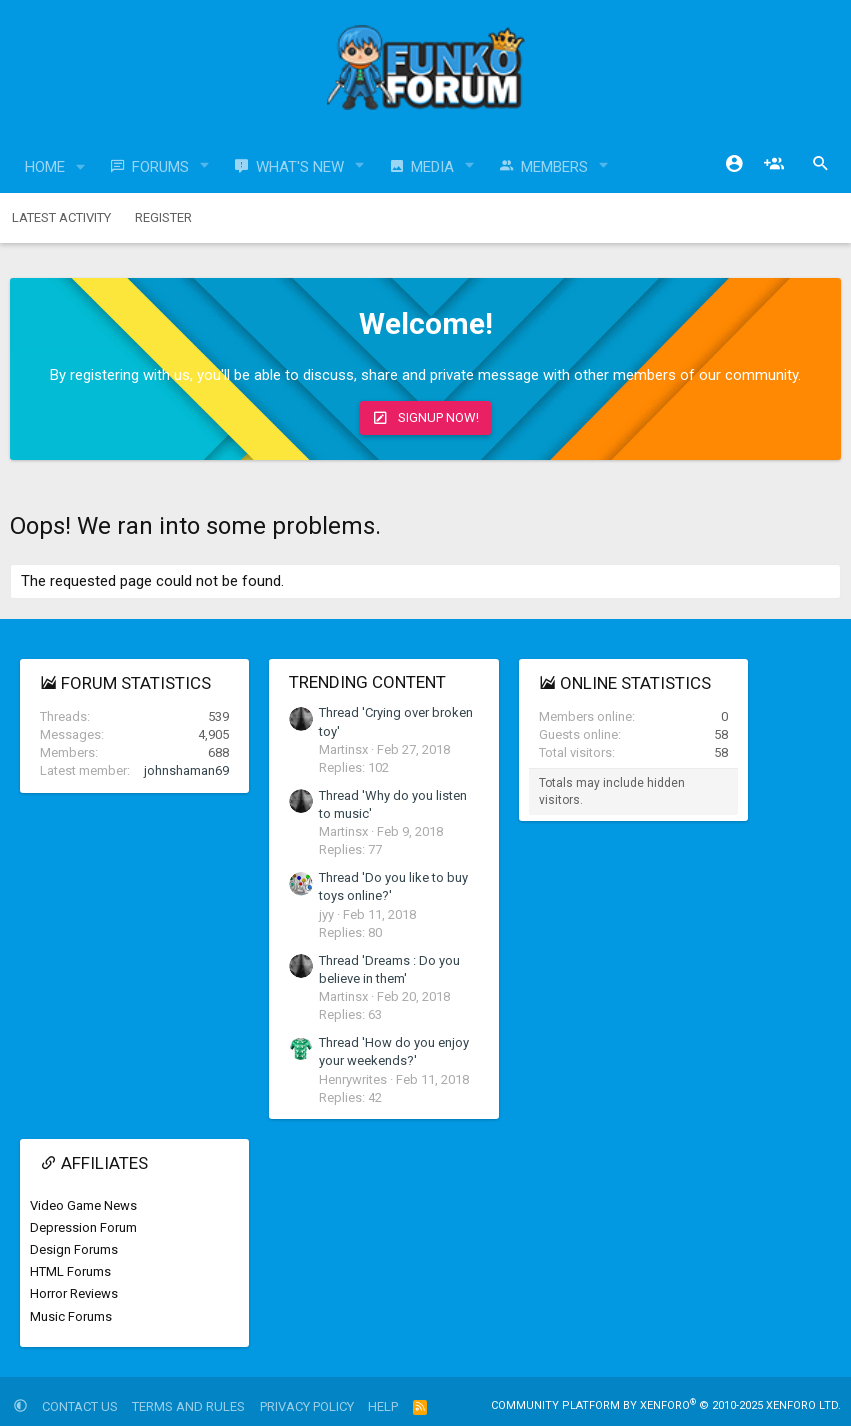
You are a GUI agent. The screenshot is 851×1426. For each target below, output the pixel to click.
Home (45, 167)
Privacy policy (307, 1406)
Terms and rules (188, 1406)
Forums (160, 167)
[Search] (821, 164)
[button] (81, 167)
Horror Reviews (74, 1293)
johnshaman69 (186, 770)
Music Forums (71, 1316)
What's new (300, 167)
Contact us (80, 1406)
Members (554, 167)
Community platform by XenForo (666, 1405)
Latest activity (61, 217)
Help (383, 1406)
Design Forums (74, 1249)
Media (432, 167)
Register (163, 217)
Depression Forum (83, 1227)
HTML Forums (70, 1271)
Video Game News (83, 1205)
